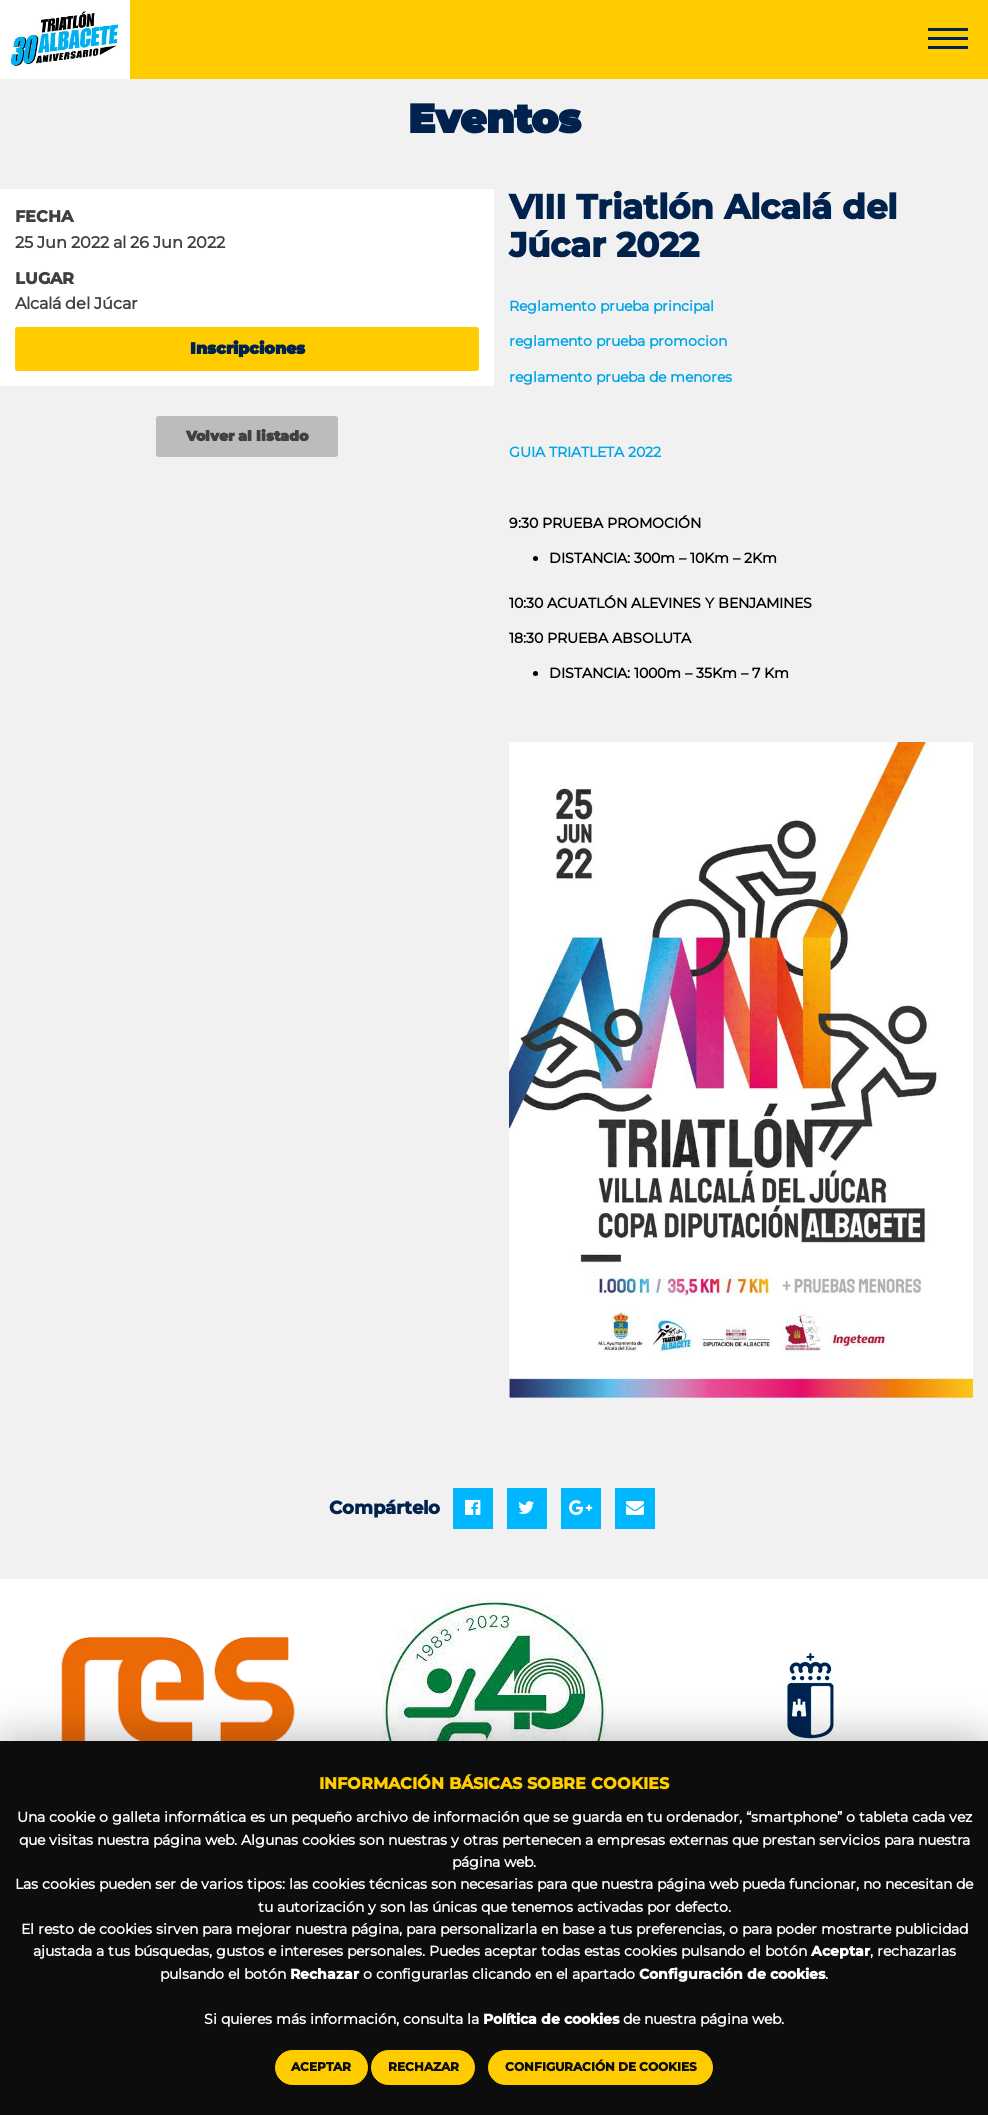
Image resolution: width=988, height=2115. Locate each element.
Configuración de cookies (601, 2066)
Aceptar (321, 2066)
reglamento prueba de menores (620, 377)
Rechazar (423, 2066)
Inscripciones (247, 348)
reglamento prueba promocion (618, 341)
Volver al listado (247, 436)
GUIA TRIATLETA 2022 (585, 452)
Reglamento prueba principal (611, 306)
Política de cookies (551, 2019)
